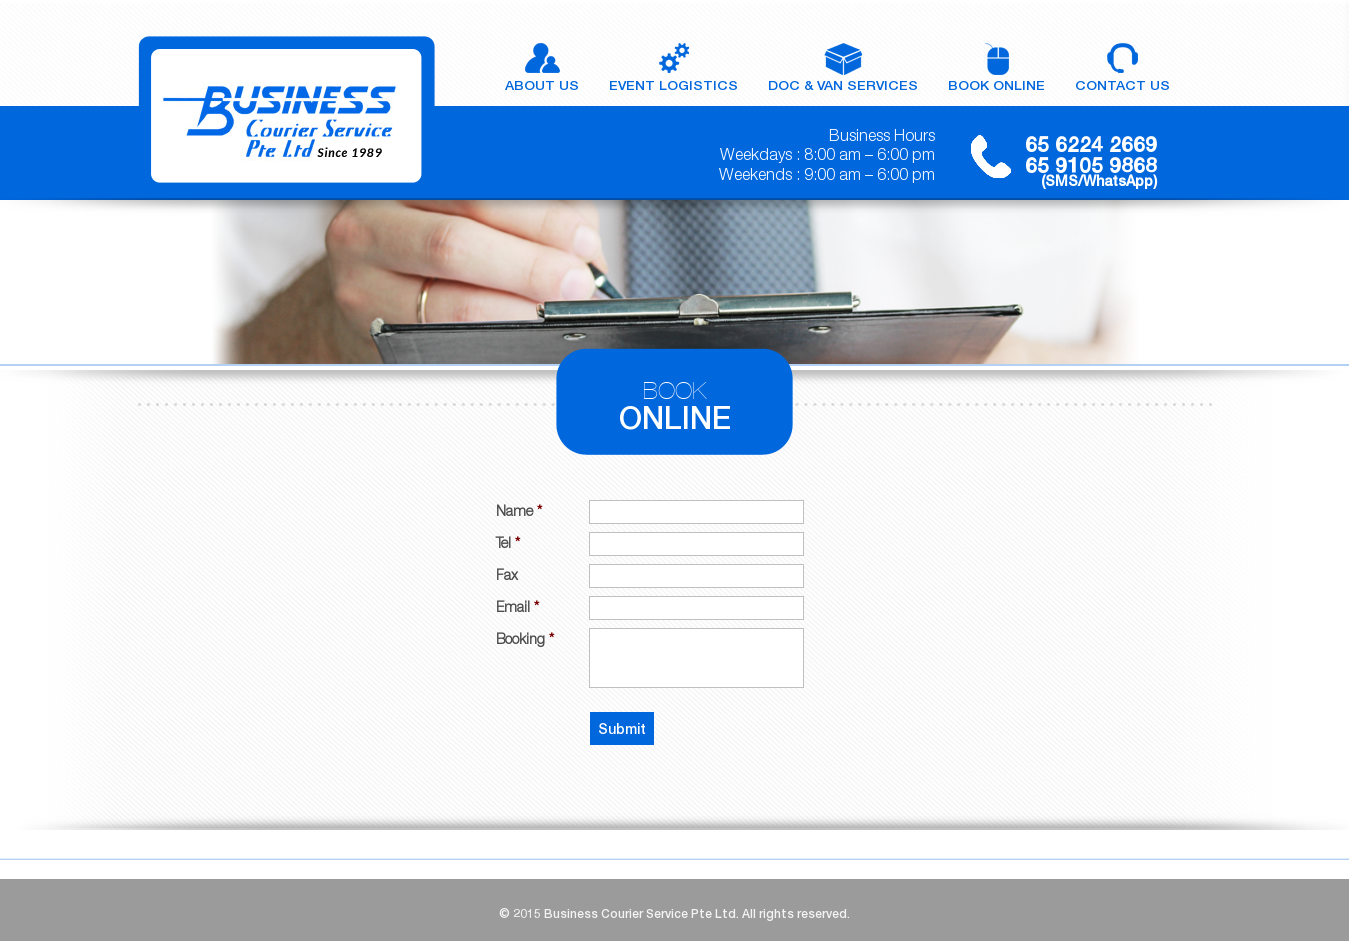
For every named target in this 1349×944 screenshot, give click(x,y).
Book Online (996, 85)
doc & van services (843, 85)
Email (517, 606)
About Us (542, 85)
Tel (508, 542)
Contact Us (1122, 85)
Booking (525, 638)
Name (519, 510)
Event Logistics (673, 85)
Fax (507, 574)
